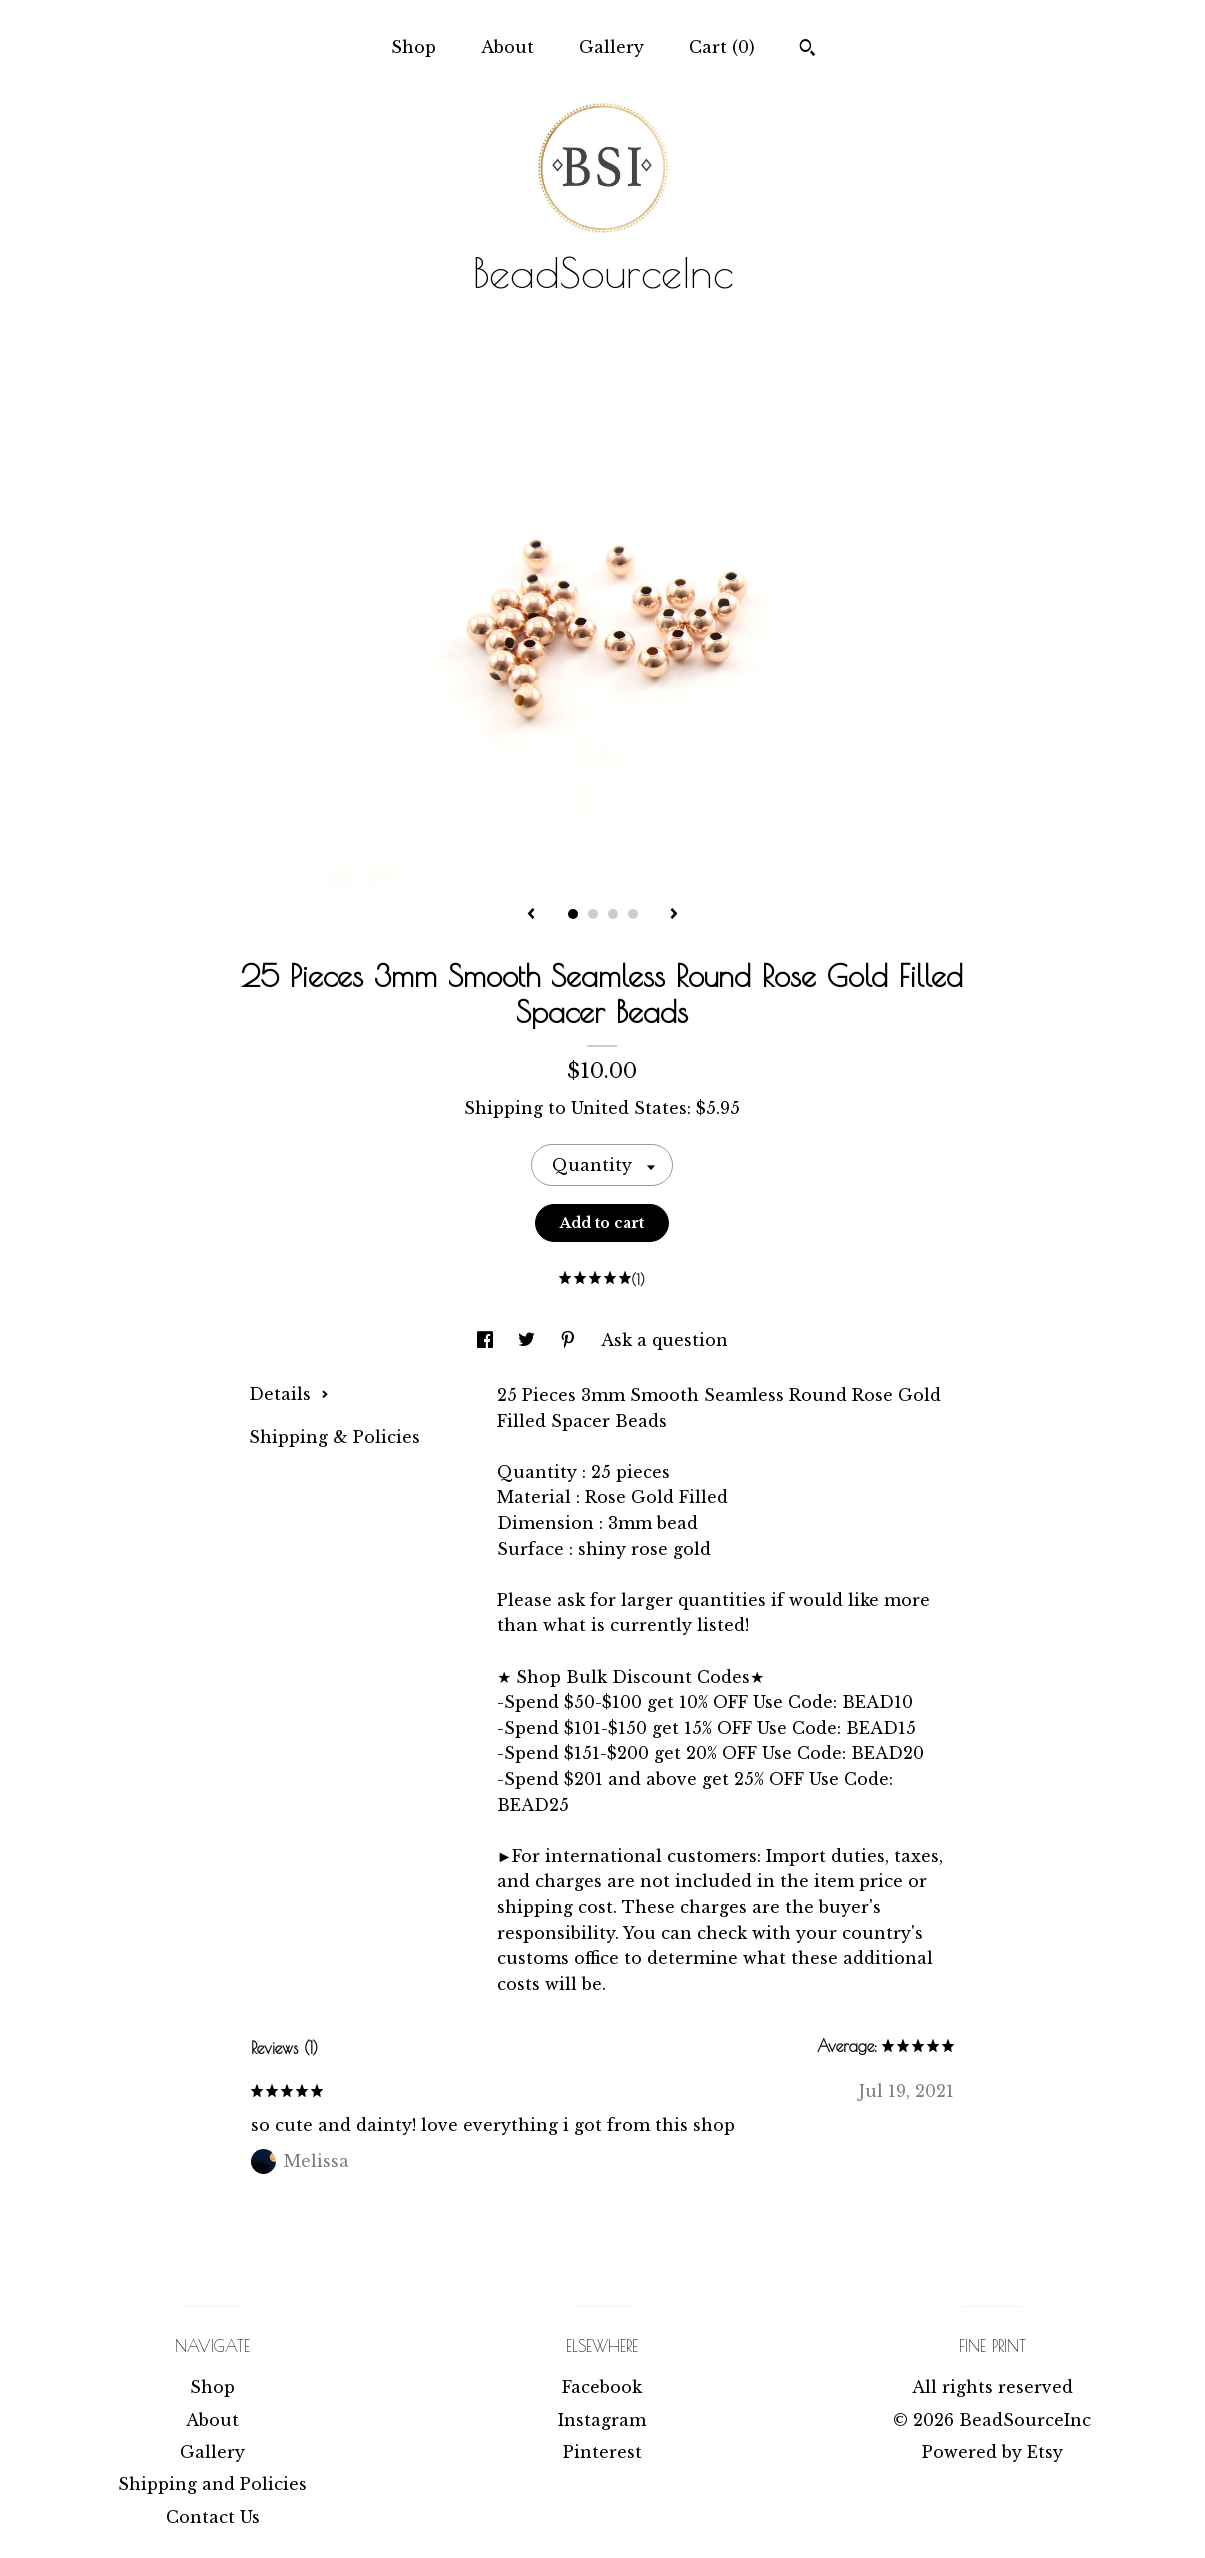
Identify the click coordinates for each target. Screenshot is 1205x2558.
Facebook (602, 2387)
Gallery (611, 47)
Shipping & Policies (334, 1437)
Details (289, 1394)
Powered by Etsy (992, 2452)
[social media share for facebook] (487, 1340)
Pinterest (602, 2452)
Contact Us (213, 2517)
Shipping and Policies (212, 2484)
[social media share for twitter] (529, 1340)
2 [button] (593, 914)
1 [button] (573, 914)
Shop (413, 47)
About (507, 47)
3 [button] (613, 914)
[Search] (807, 50)
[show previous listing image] (531, 915)
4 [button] (633, 914)
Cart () (722, 47)
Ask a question (664, 1340)
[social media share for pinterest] (570, 1340)
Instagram (602, 2420)
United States (629, 1108)
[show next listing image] (674, 915)
